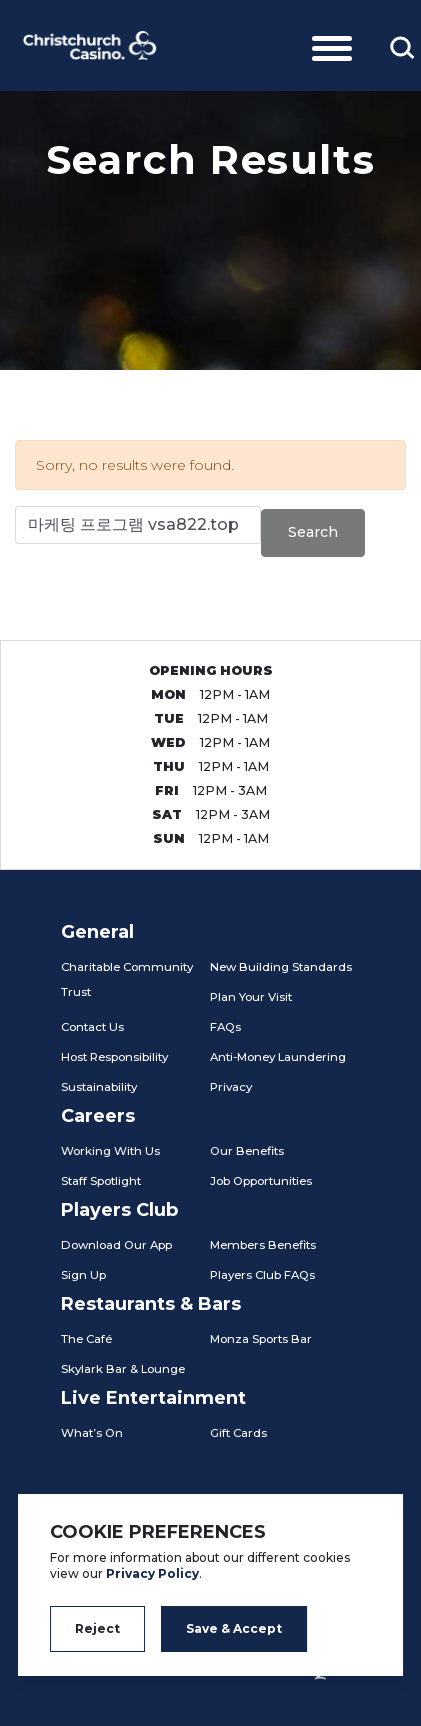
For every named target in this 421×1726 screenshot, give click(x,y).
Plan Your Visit (251, 997)
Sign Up (83, 1275)
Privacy (231, 1087)
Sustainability (99, 1087)
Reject (97, 1628)
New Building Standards (281, 967)
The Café (86, 1339)
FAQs (225, 1027)
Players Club (119, 1210)
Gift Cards (238, 1433)
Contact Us (92, 1027)
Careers (98, 1116)
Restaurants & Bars (151, 1304)
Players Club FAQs (262, 1275)
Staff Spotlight (101, 1181)
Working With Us (110, 1151)
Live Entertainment (153, 1398)
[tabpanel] (210, 230)
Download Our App (116, 1245)
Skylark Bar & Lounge (123, 1369)
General (97, 932)
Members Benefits (263, 1245)
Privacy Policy (152, 1573)
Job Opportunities (261, 1181)
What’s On (92, 1433)
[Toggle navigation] (332, 45)
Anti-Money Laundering (278, 1057)
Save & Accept (234, 1628)
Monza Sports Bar (261, 1339)
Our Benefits (247, 1151)
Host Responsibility (114, 1057)
